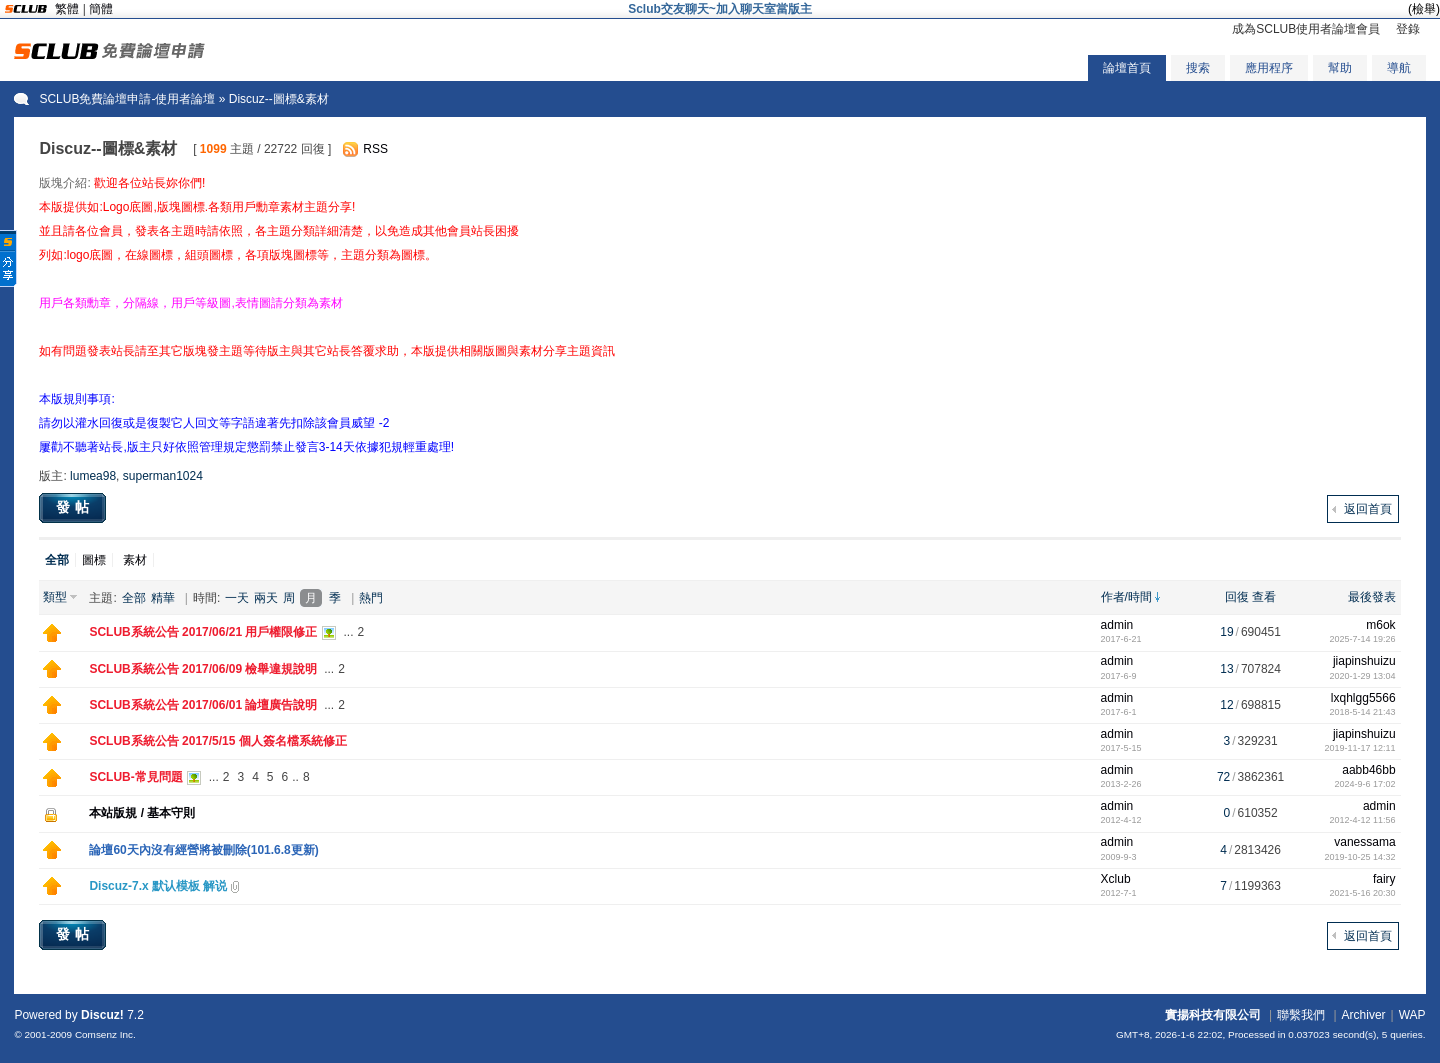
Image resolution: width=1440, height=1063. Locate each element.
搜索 (1198, 68)
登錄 (1408, 29)
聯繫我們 (1301, 1015)
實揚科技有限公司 (1213, 1015)
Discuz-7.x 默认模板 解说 (158, 886)
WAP (1412, 1015)
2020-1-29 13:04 (1363, 676)
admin (1117, 625)
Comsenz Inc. (105, 1034)
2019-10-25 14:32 (1360, 857)
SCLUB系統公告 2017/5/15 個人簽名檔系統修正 (217, 741)
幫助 (1340, 68)
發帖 (75, 507)
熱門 (371, 598)
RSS (375, 149)
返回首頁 (1368, 509)
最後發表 (1372, 597)
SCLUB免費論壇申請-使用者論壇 (127, 99)
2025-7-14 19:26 (1363, 639)
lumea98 (93, 476)
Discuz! (102, 1015)
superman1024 (163, 476)
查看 (1264, 597)
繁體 (67, 9)
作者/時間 (1126, 597)
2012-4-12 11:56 (1363, 820)
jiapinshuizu (1364, 661)
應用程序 (1269, 68)
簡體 (101, 9)
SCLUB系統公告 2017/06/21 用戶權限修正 (203, 632)
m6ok (1380, 625)
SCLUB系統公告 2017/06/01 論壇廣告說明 (203, 705)
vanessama (1364, 842)
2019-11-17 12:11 (1360, 748)
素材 (135, 560)
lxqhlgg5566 (1363, 698)
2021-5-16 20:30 (1363, 893)
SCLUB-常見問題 (135, 777)
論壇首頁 (1127, 68)
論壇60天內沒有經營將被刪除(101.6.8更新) (203, 850)
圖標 (94, 560)
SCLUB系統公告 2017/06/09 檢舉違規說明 (203, 669)
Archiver (1364, 1015)
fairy (1384, 879)
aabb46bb (1368, 770)
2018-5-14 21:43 (1363, 712)
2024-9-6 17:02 (1365, 784)
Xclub (1116, 879)
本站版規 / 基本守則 (142, 813)
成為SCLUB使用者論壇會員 (1306, 29)
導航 (1399, 68)
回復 (1237, 597)
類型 (55, 597)
